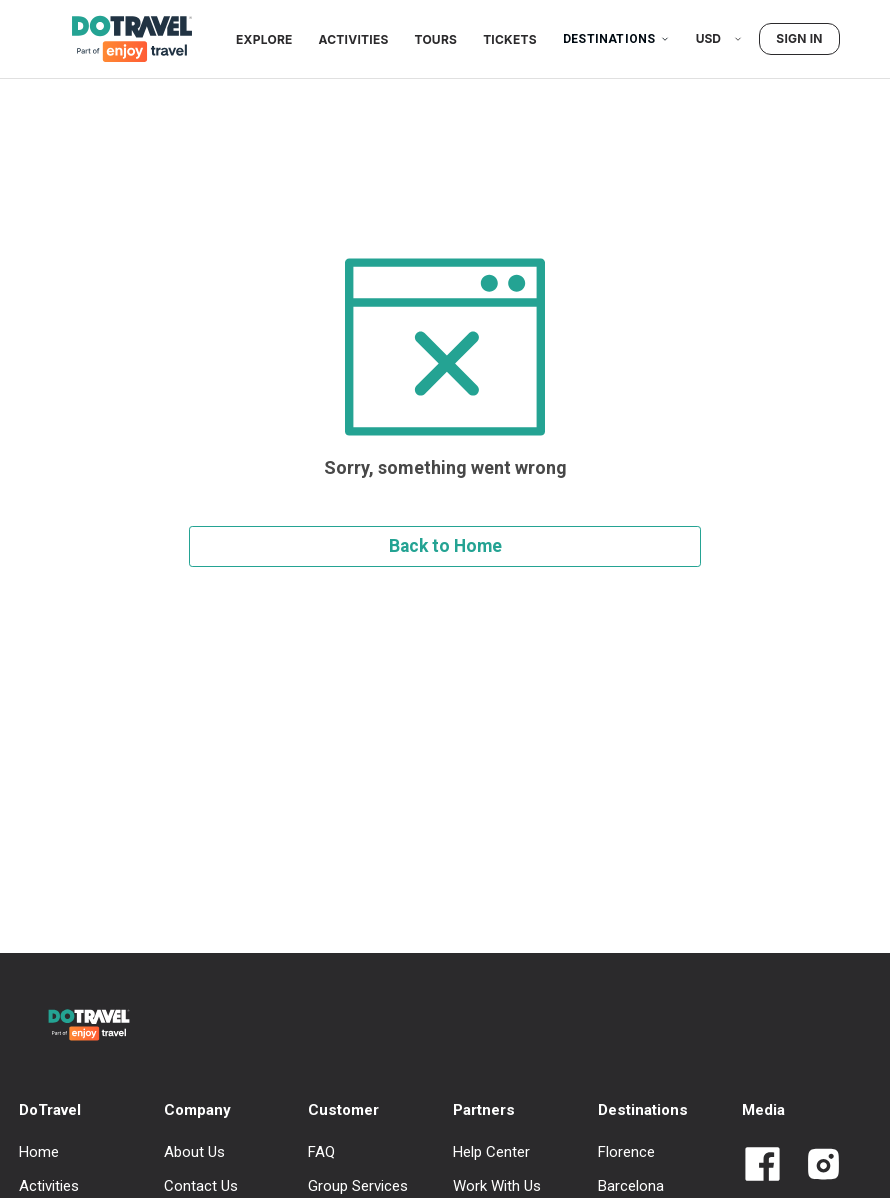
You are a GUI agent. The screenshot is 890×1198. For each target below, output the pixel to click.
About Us (194, 1152)
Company (197, 1110)
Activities (354, 39)
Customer (343, 1110)
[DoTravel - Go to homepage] (120, 39)
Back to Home (445, 546)
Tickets (510, 39)
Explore (264, 39)
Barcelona (631, 1186)
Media (763, 1110)
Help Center (491, 1152)
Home (39, 1152)
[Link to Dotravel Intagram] (815, 1166)
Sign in (799, 38)
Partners (484, 1110)
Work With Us (497, 1186)
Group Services (358, 1186)
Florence (626, 1152)
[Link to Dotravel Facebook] (762, 1166)
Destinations (616, 39)
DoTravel (50, 1110)
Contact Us (201, 1186)
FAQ (321, 1152)
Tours (436, 39)
